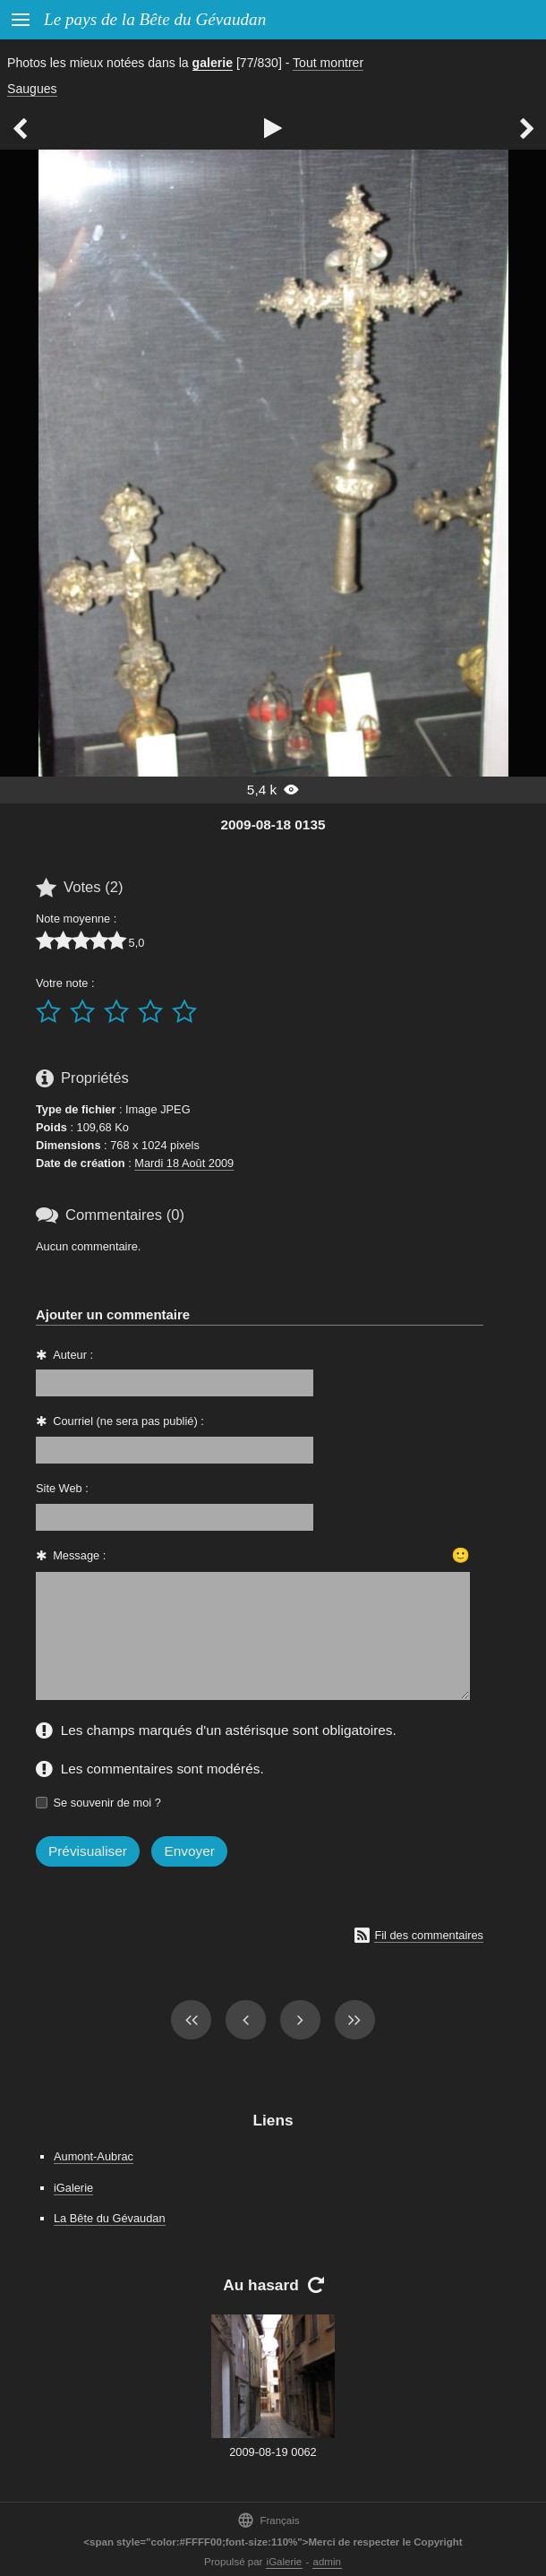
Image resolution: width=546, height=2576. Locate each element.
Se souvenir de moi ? (107, 1802)
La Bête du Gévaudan (110, 2218)
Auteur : (73, 1354)
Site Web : (62, 1488)
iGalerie (73, 2187)
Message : (79, 1555)
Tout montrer (328, 63)
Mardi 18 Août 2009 (184, 1163)
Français (268, 2520)
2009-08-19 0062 (272, 2452)
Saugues (32, 89)
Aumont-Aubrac (93, 2156)
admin (327, 2561)
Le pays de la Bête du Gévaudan (155, 19)
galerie (212, 63)
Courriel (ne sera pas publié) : (128, 1421)
